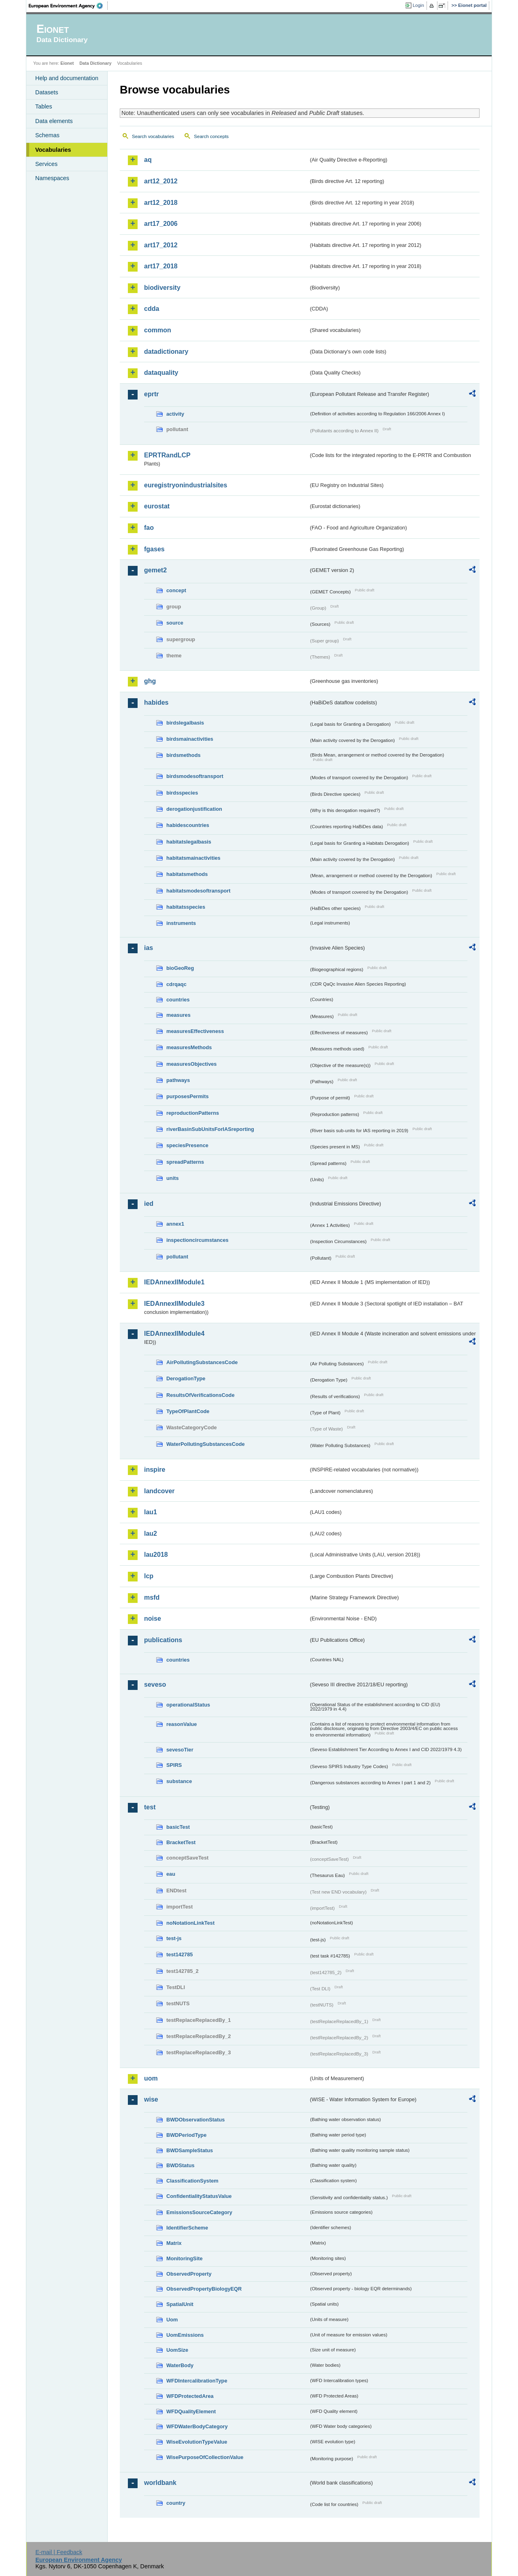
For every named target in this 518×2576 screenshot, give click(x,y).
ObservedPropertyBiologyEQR (204, 2289)
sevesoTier (179, 1750)
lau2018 (156, 1554)
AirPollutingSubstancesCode (202, 1362)
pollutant (177, 1257)
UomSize (177, 2350)
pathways (178, 1080)
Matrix (174, 2243)
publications (163, 1640)
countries (178, 1000)
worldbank (160, 2482)
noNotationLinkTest (190, 1923)
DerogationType (185, 1378)
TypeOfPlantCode (187, 1411)
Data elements (54, 121)
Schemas (47, 135)
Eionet (67, 63)
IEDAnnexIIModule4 (174, 1333)
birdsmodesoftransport (194, 776)
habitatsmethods (187, 874)
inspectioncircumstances (197, 1240)
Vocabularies (53, 150)
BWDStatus (180, 2165)
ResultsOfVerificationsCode (200, 1395)
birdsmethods (183, 755)
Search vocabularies (153, 136)
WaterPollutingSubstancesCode (205, 1444)
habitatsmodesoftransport (198, 891)
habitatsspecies (185, 907)
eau (170, 1874)
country (175, 2503)
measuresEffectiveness (195, 1031)
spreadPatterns (185, 1162)
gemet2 (155, 570)
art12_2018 (161, 202)
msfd (151, 1597)
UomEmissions (185, 2335)
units (172, 1178)
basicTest (178, 1827)
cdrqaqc (176, 984)
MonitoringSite (184, 2258)
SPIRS (174, 1765)
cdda (151, 308)
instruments (181, 923)
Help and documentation (66, 78)
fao (149, 527)
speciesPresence (187, 1145)
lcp (148, 1576)
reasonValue (181, 1724)
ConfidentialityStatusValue (198, 2196)
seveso (155, 1684)
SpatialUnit (179, 2304)
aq (148, 159)
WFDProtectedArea (190, 2396)
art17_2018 (161, 266)
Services (46, 164)
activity (175, 414)
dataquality (161, 372)
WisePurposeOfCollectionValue (204, 2457)
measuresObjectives (191, 1064)
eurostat (157, 506)
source (174, 623)
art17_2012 (161, 245)
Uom (172, 2320)
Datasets (46, 92)
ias (148, 947)
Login (418, 5)
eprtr (151, 394)
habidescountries (187, 825)
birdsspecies (182, 793)
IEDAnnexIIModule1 (174, 1282)
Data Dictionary (95, 63)
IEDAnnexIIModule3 (174, 1303)
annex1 (175, 1224)
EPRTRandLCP (167, 455)
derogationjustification (194, 809)
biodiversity (162, 287)
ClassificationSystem (192, 2181)
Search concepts (211, 136)
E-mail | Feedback (58, 2552)
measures (178, 1015)
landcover (159, 1491)
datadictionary (166, 351)
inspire (154, 1469)
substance (179, 1781)
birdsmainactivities (189, 739)
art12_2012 (161, 181)
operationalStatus (188, 1705)
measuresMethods (189, 1047)
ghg (150, 681)
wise (151, 2099)
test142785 (179, 1954)
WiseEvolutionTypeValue (196, 2442)
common (157, 330)
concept (176, 590)
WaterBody (179, 2365)
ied (148, 1203)
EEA (68, 6)
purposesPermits (187, 1096)
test (149, 1807)
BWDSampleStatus (189, 2150)
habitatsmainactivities (193, 858)
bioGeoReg (180, 968)
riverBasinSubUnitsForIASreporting (210, 1129)
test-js (174, 1938)
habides (156, 702)
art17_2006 (161, 223)
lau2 (150, 1533)
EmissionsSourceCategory (199, 2212)
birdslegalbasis (185, 723)
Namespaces (52, 178)
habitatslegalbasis (188, 842)
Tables (43, 106)
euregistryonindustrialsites (185, 485)
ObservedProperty (189, 2274)
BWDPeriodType (186, 2135)
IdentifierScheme (187, 2228)
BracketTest (180, 1842)
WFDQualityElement (191, 2411)
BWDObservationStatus (195, 2120)
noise (152, 1618)
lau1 (150, 1512)
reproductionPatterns (192, 1113)
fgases (154, 549)
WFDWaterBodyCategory (197, 2426)
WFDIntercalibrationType (196, 2381)
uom (151, 2078)
